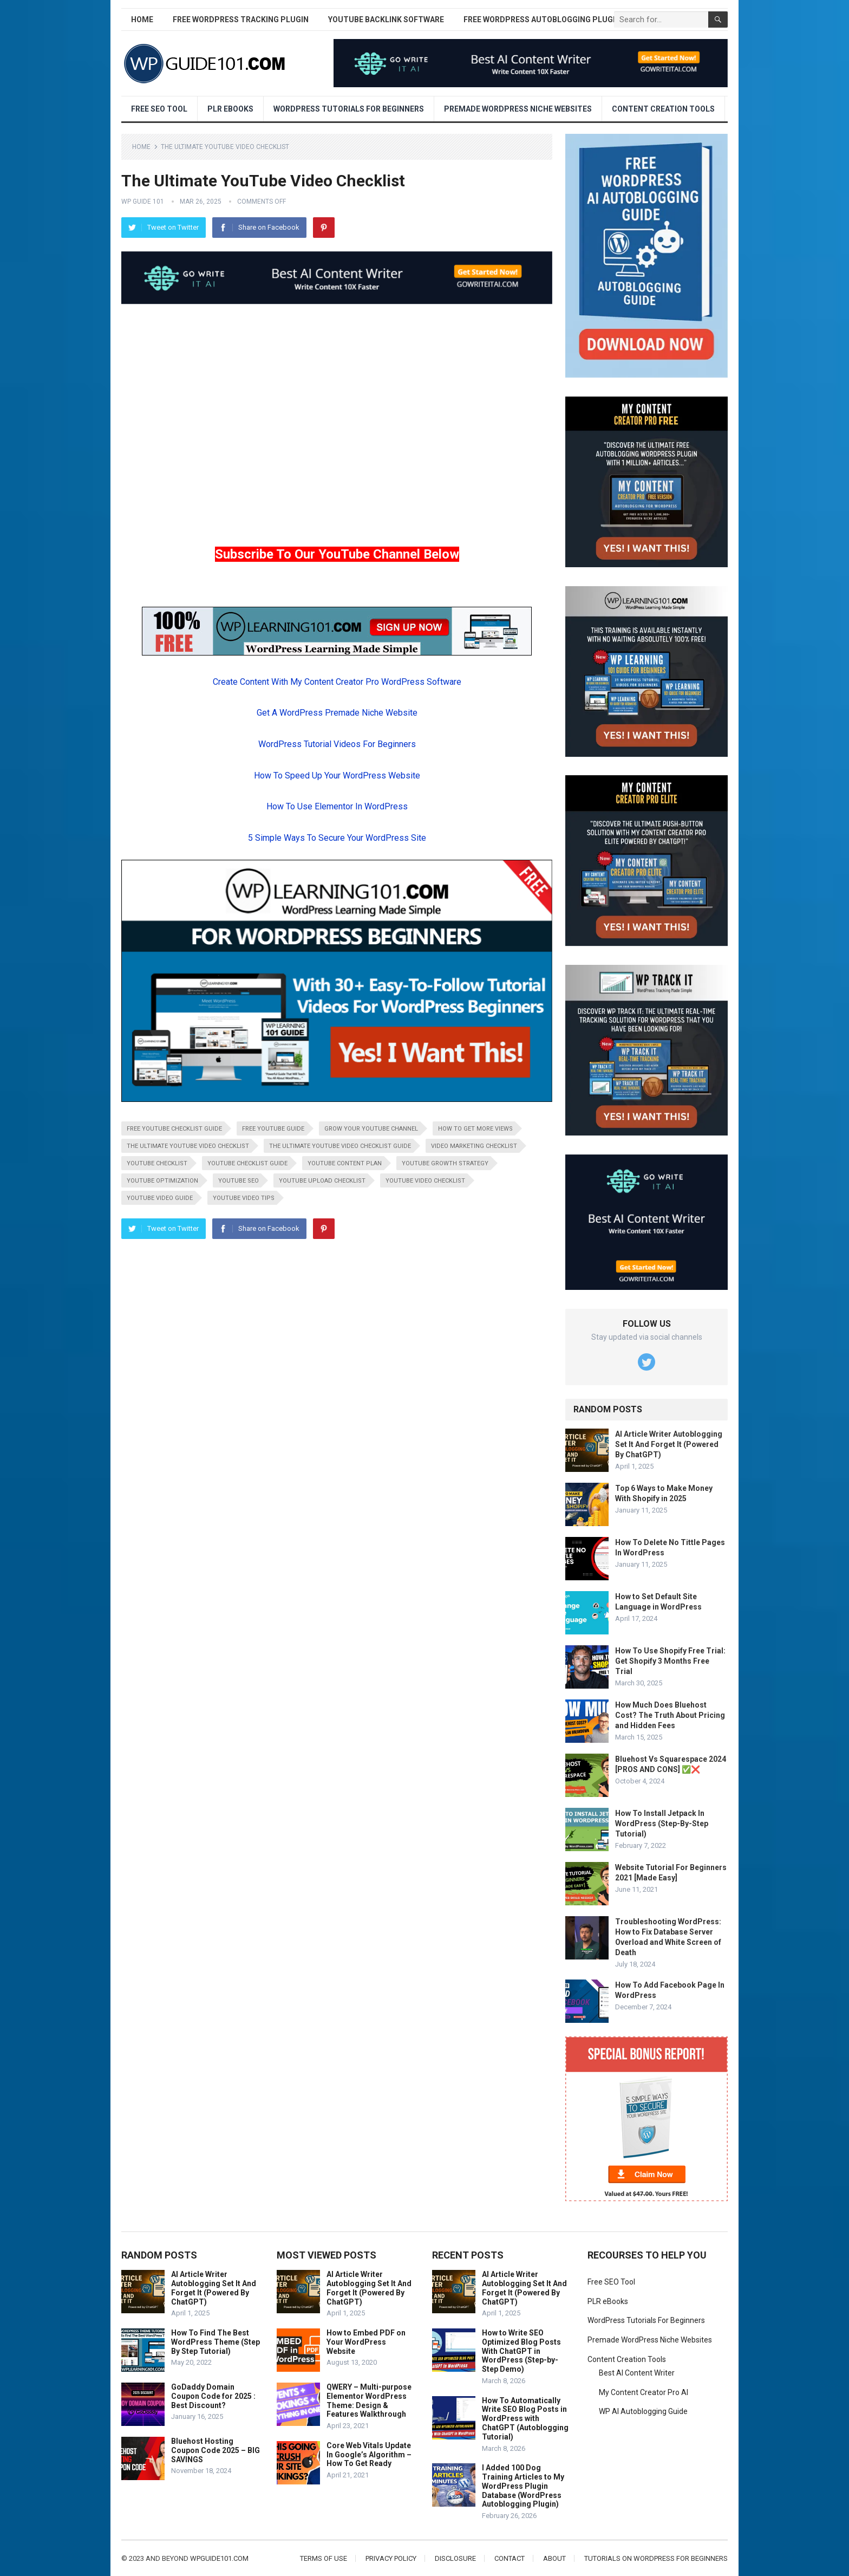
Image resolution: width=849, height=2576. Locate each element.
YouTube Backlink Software (386, 19)
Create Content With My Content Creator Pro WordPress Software (337, 682)
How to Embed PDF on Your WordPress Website (366, 2342)
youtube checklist (157, 1163)
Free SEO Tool (159, 109)
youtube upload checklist (322, 1180)
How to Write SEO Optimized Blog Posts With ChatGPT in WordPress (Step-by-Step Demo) (521, 2350)
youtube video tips (244, 1198)
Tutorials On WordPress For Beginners (656, 2558)
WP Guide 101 (142, 201)
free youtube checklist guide (174, 1128)
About (554, 2558)
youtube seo (238, 1180)
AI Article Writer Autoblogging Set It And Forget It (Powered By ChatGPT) (668, 1444)
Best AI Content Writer (637, 2373)
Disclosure (455, 2558)
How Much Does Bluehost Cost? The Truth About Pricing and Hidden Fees (670, 1715)
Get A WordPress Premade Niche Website (337, 713)
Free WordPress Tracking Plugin (241, 19)
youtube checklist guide (247, 1163)
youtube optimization (162, 1180)
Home (142, 19)
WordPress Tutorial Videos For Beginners (337, 744)
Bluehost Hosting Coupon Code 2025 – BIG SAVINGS (215, 2450)
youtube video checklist (425, 1180)
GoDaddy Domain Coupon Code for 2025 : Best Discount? (213, 2396)
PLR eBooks (230, 109)
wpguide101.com (219, 2558)
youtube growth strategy (445, 1163)
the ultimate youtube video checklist (188, 1146)
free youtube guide (273, 1128)
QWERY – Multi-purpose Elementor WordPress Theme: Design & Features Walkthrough (369, 2400)
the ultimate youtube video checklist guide (340, 1146)
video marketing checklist (474, 1146)
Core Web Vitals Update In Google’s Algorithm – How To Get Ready (369, 2454)
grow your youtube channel (371, 1128)
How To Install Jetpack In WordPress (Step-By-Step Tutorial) (661, 1823)
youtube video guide (160, 1198)
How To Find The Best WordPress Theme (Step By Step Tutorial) (215, 2342)
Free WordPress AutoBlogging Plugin (542, 19)
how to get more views (475, 1128)
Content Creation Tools (663, 109)
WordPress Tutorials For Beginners (348, 109)
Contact (509, 2558)
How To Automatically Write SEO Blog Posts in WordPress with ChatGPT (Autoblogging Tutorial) (525, 2418)
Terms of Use (323, 2558)
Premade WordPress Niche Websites (518, 109)
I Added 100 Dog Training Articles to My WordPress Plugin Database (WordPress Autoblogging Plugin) (523, 2485)
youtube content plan (345, 1163)
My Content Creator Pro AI (643, 2392)
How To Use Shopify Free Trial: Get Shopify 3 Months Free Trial (670, 1661)
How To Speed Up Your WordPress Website (337, 775)
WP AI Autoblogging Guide (643, 2411)
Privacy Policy (390, 2558)
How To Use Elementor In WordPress (337, 806)
